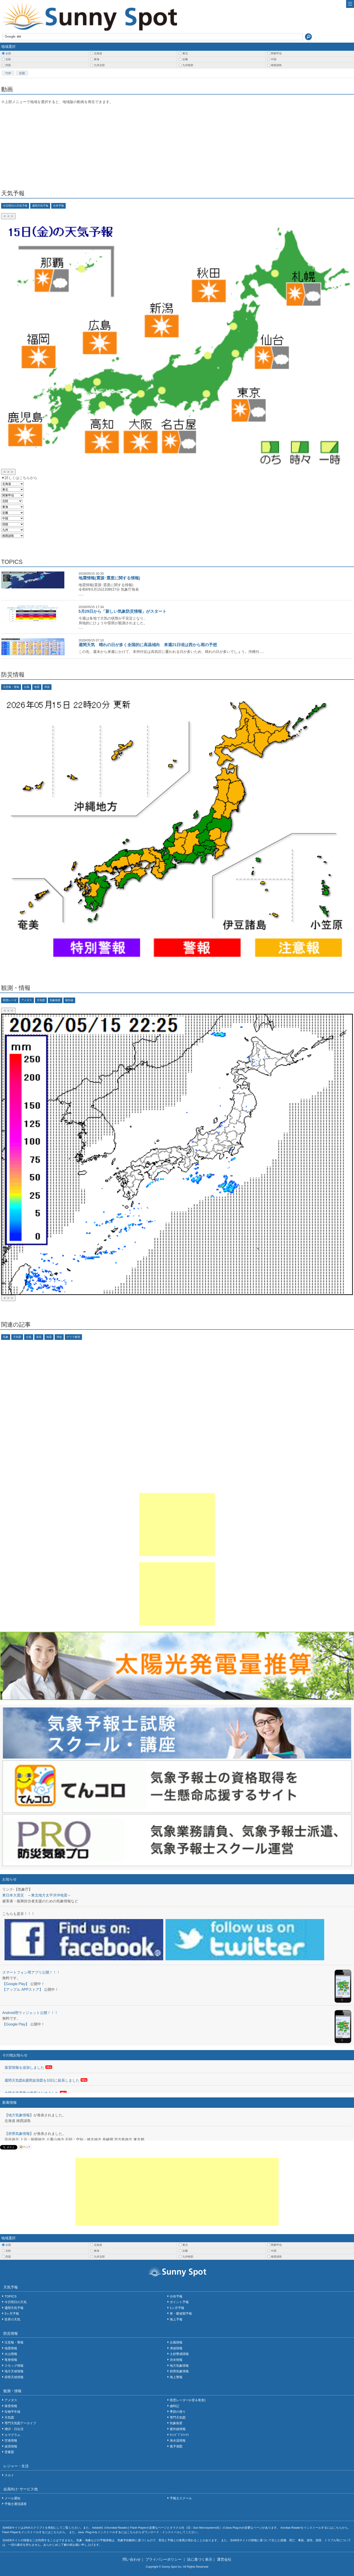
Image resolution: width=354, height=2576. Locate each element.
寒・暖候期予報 (181, 2313)
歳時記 (174, 2406)
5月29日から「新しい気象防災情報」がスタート (122, 611)
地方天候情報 (14, 2371)
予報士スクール (181, 2498)
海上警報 (176, 2377)
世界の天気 (12, 2319)
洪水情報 (176, 2360)
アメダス (26, 1000)
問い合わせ (132, 2559)
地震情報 (11, 2348)
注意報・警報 (11, 687)
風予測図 (176, 2446)
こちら (337, 2527)
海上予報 (176, 2319)
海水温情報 (178, 2440)
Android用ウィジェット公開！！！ (30, 2013)
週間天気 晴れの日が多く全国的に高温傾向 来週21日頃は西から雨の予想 (148, 645)
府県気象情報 (19, 2134)
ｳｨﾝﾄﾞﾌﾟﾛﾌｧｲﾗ (179, 2435)
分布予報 (58, 205)
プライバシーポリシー (163, 2559)
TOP (8, 73)
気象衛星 (55, 1000)
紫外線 (69, 1000)
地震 (37, 687)
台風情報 (176, 2342)
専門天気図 (178, 2417)
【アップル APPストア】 (22, 1989)
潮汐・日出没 (14, 2429)
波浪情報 (11, 2446)
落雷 (39, 1337)
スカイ (9, 2475)
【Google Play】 (15, 1984)
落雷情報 (11, 2406)
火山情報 (11, 2354)
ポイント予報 (179, 2302)
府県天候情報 (14, 2377)
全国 (22, 73)
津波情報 (176, 2348)
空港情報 (11, 2440)
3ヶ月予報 (12, 2313)
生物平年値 (12, 2411)
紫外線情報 (178, 2429)
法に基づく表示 (199, 2559)
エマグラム (12, 2435)
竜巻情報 (11, 2360)
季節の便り (178, 2411)
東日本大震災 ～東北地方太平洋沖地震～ (36, 1895)
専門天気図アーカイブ (20, 2423)
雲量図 (9, 2452)
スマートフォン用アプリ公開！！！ (31, 1972)
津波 (47, 687)
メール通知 (12, 2498)
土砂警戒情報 (179, 2354)
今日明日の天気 (16, 2302)
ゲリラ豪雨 (73, 1337)
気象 (5, 1337)
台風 (26, 687)
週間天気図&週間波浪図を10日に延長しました (42, 2080)
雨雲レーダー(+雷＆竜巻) (187, 2400)
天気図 (41, 1000)
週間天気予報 (40, 205)
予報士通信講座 (16, 2504)
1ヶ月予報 (177, 2308)
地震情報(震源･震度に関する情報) (109, 578)
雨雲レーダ (9, 1000)
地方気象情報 (19, 2115)
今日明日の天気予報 (15, 205)
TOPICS (10, 2296)
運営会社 (224, 2559)
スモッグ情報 (14, 2365)
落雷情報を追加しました (24, 2067)
